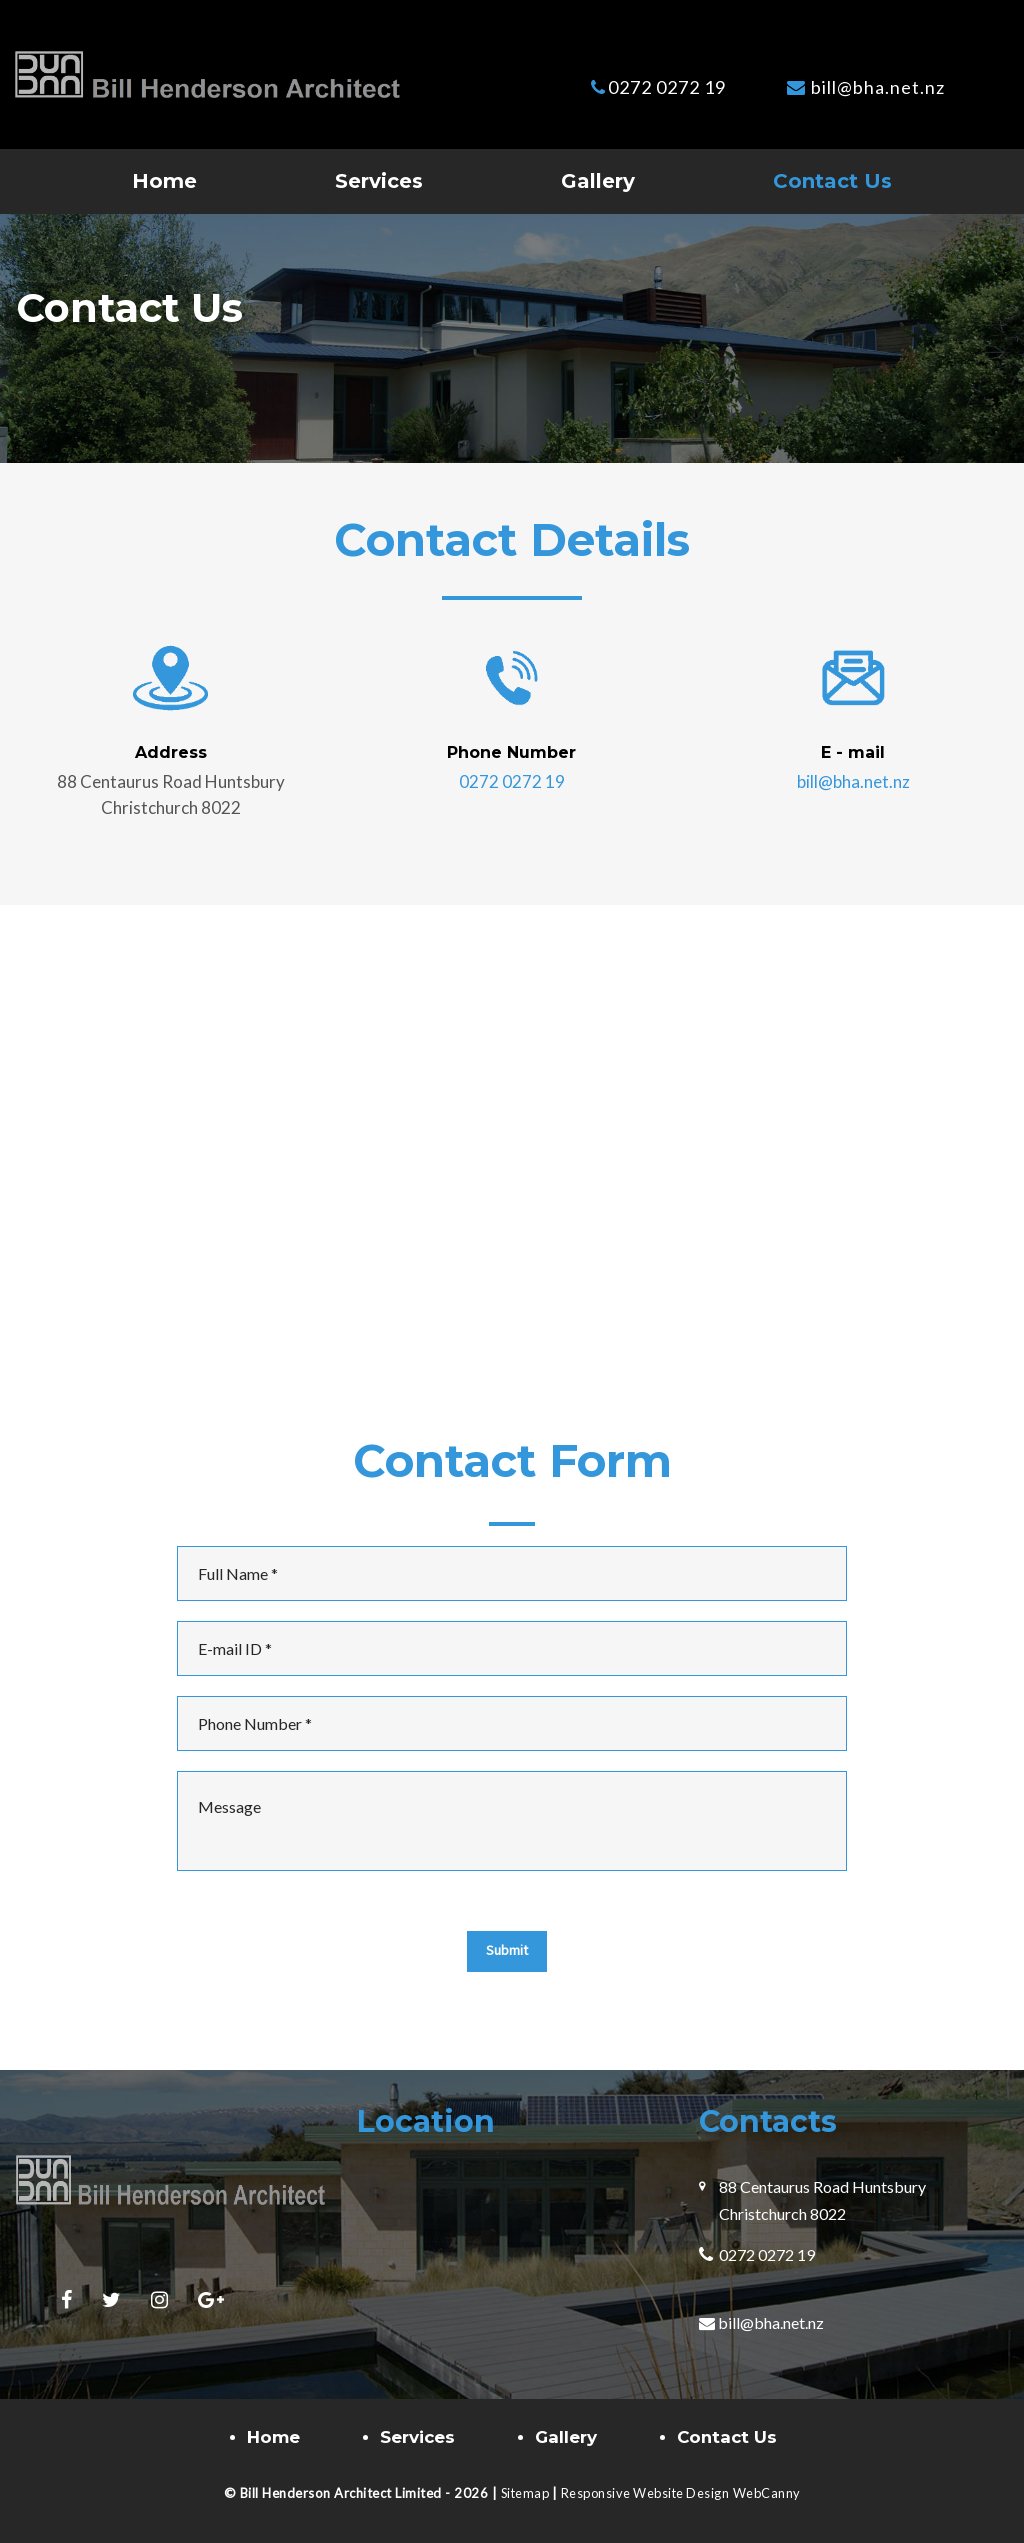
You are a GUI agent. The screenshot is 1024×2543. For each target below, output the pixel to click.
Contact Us (832, 181)
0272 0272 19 (667, 87)
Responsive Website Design (646, 2493)
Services (379, 181)
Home (164, 181)
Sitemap (522, 2493)
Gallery (598, 181)
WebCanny (771, 2493)
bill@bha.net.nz (878, 87)
